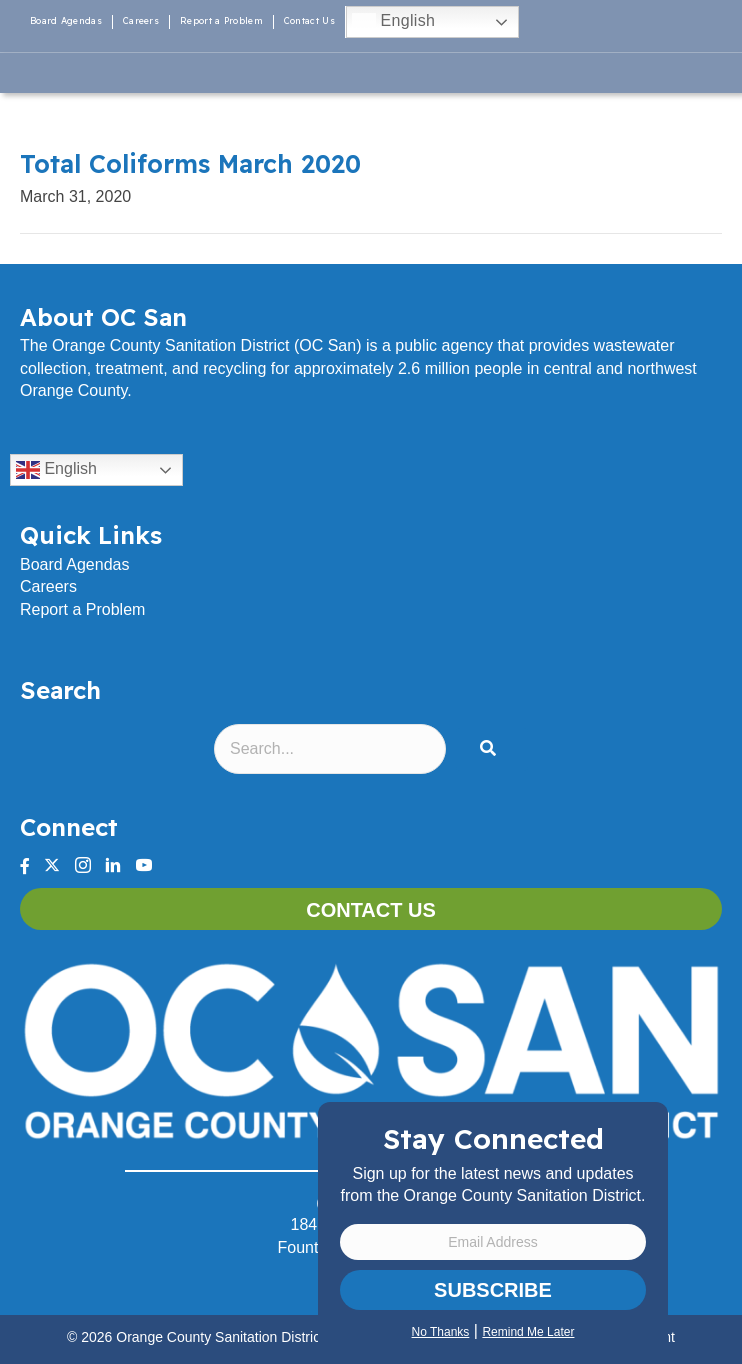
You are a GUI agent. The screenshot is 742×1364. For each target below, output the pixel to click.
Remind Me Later (528, 1332)
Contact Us (309, 20)
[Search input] (330, 749)
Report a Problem (221, 20)
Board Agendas (66, 20)
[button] (492, 749)
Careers (141, 20)
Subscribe (493, 1290)
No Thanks (441, 1332)
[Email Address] (493, 1242)
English (393, 22)
